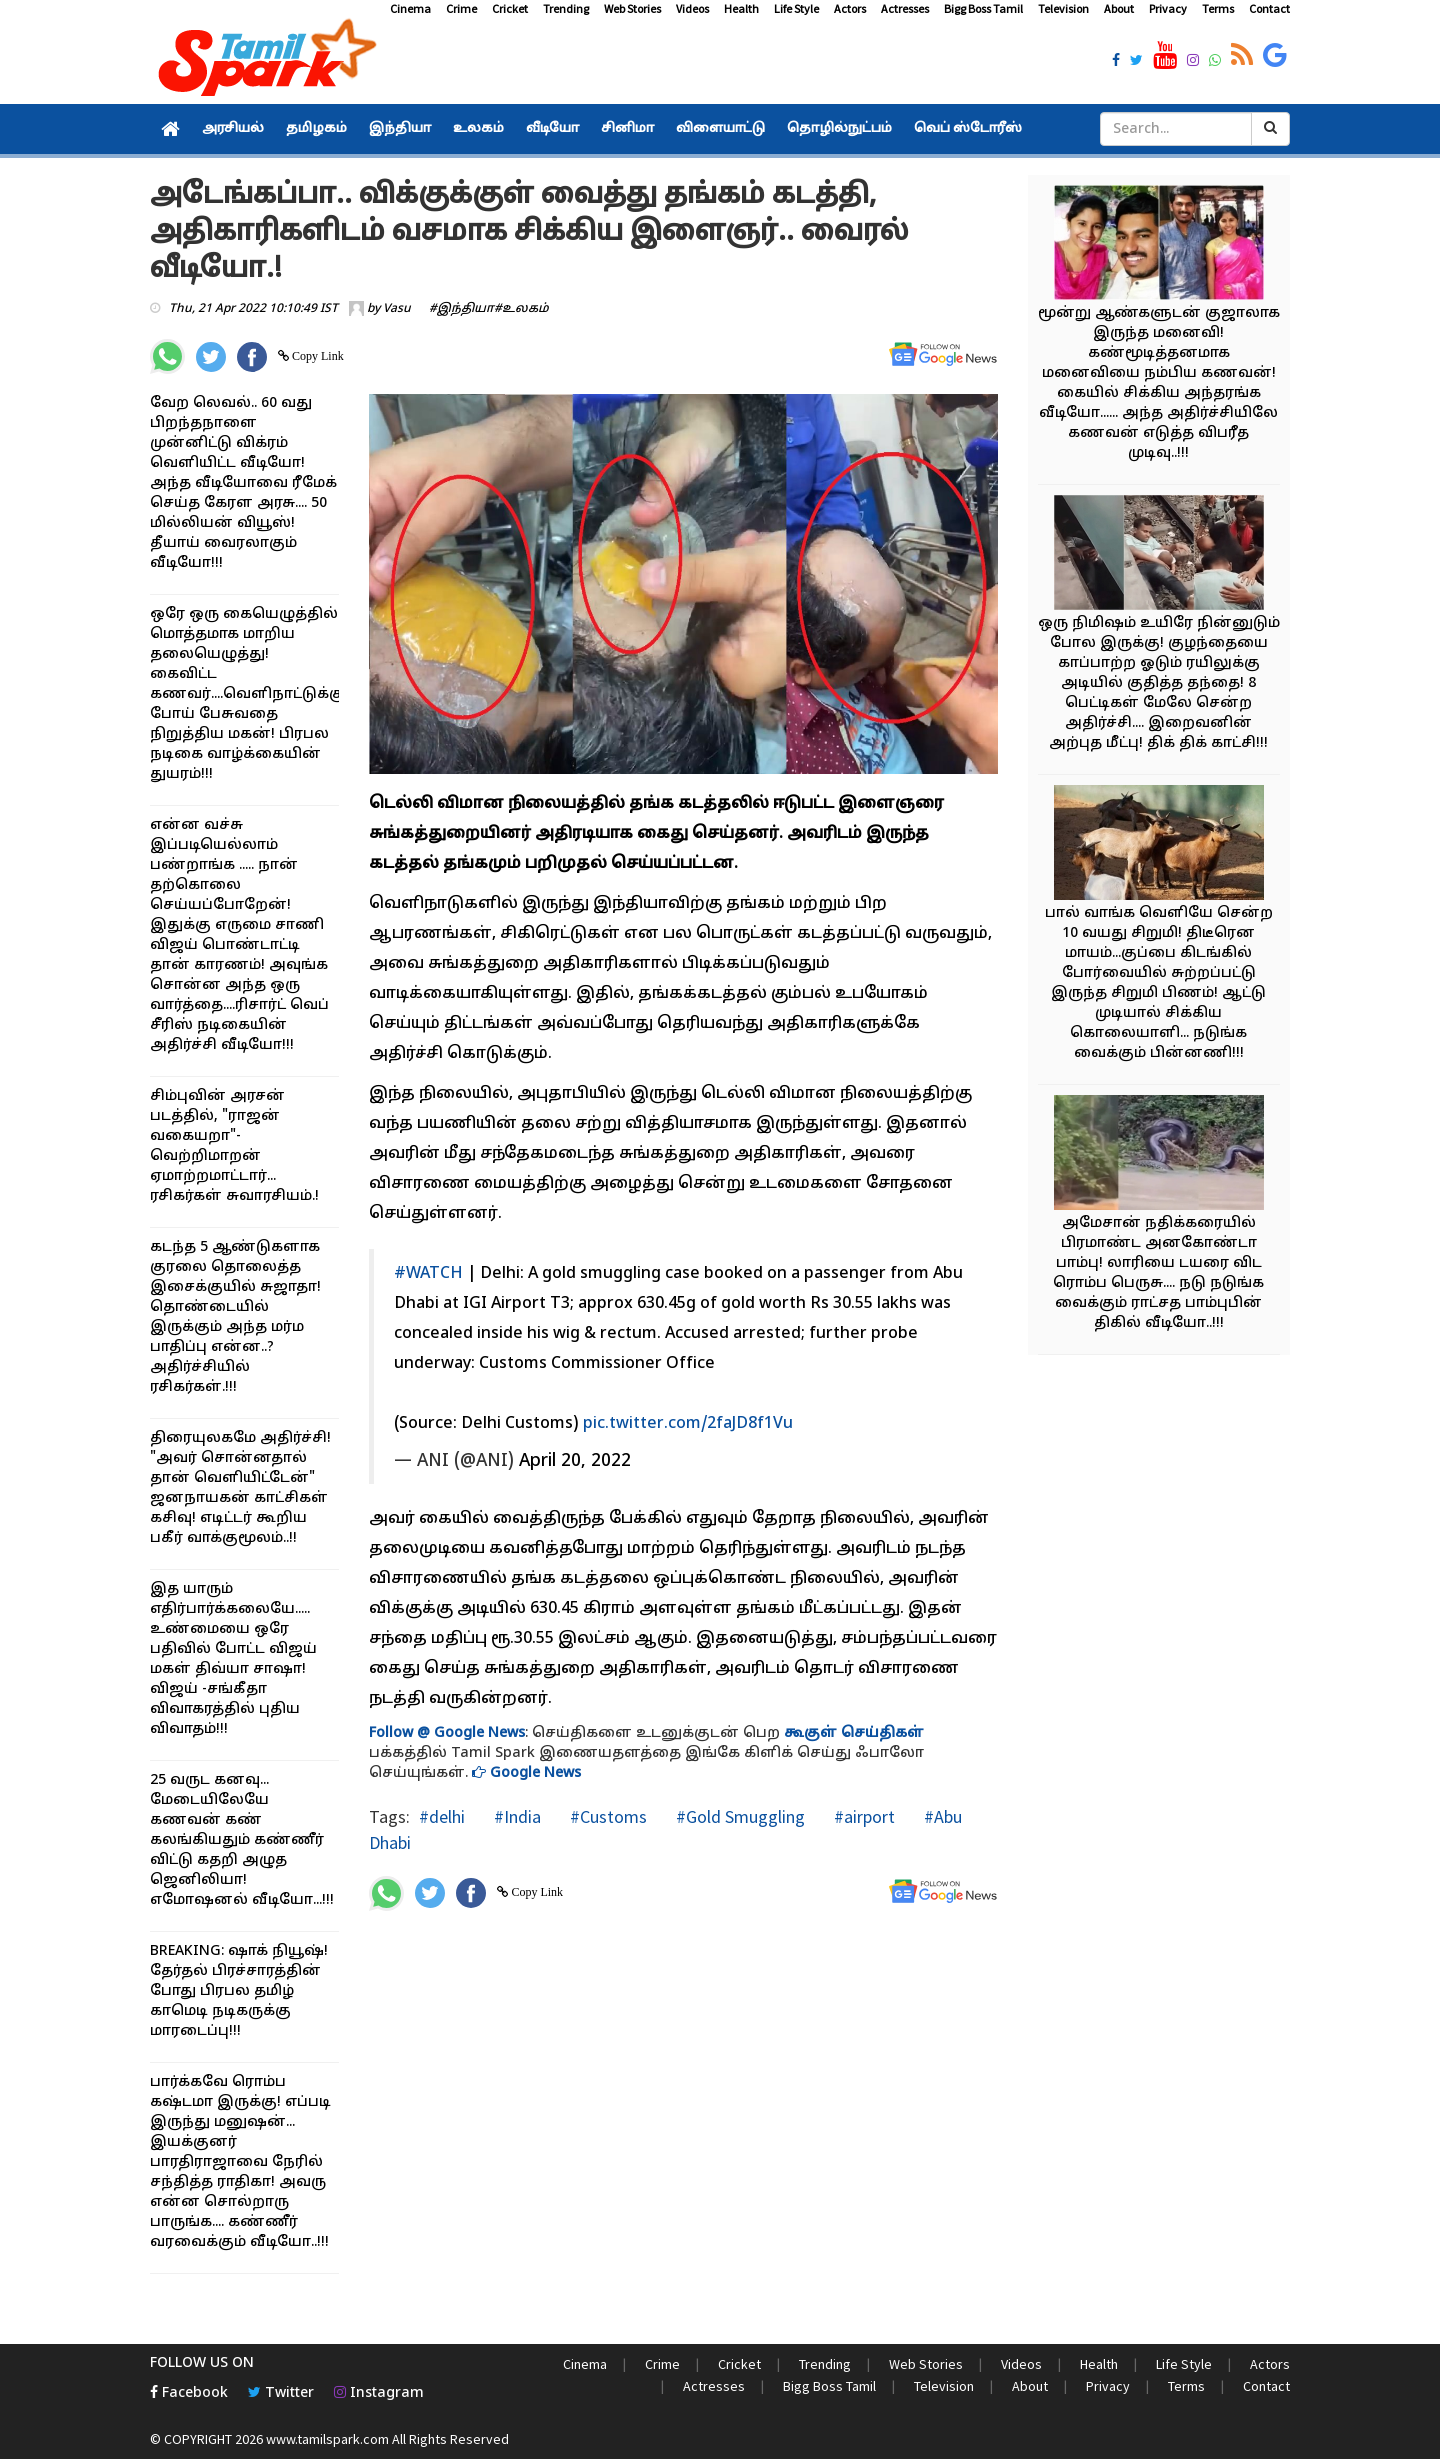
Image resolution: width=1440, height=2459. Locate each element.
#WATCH (428, 1274)
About (1119, 8)
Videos (692, 8)
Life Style (796, 8)
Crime (461, 8)
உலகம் (478, 129)
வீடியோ (552, 129)
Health (741, 8)
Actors (850, 8)
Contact (1269, 8)
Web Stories (632, 8)
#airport (862, 1816)
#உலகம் (521, 309)
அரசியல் (233, 129)
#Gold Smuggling (738, 1816)
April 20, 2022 (575, 1461)
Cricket (510, 8)
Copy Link (316, 356)
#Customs (606, 1816)
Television (1063, 8)
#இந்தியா (461, 309)
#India (515, 1816)
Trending (566, 8)
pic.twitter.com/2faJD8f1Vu (688, 1424)
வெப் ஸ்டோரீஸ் (968, 129)
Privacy (1168, 8)
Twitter (281, 2393)
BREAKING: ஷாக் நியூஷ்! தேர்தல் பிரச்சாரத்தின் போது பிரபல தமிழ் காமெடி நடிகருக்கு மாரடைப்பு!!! (239, 1991)
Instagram (379, 2393)
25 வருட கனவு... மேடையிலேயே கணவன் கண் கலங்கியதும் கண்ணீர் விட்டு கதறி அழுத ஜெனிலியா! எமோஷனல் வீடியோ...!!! (242, 1840)
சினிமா (627, 129)
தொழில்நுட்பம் (839, 129)
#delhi (442, 1816)
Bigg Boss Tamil (983, 8)
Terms (1218, 8)
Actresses (905, 8)
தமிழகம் (316, 129)
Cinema (410, 8)
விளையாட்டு (720, 129)
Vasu (397, 309)
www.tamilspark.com (327, 2439)
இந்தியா (400, 129)
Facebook (189, 2393)
